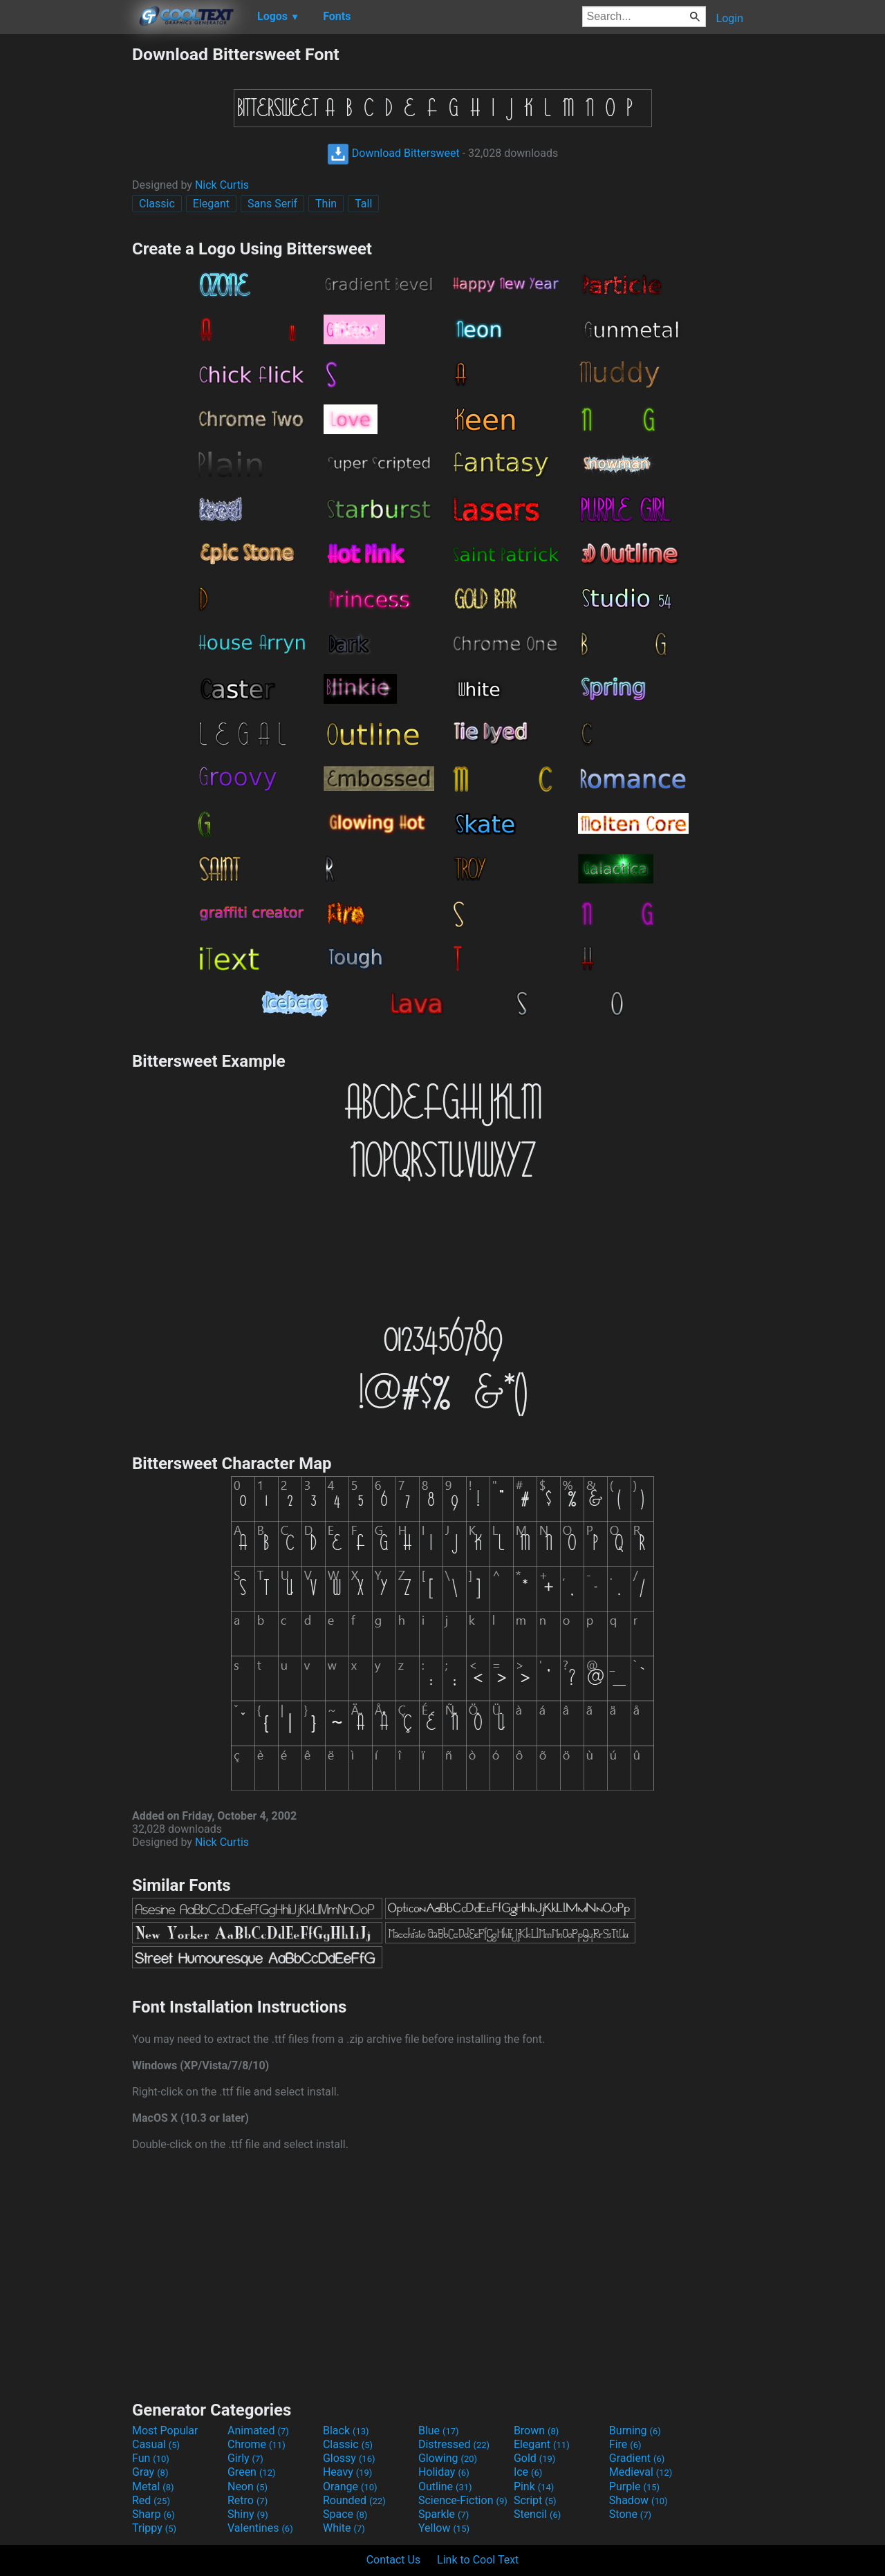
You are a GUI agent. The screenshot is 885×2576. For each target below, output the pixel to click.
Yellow (443, 2528)
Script (535, 2500)
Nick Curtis (222, 185)
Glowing (447, 2458)
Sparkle (443, 2514)
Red (151, 2500)
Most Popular (165, 2430)
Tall (363, 203)
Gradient (636, 2458)
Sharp (153, 2514)
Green (251, 2472)
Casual (156, 2444)
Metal (153, 2486)
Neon (247, 2486)
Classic (157, 203)
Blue (438, 2430)
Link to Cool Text (478, 2559)
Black (346, 2430)
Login (729, 18)
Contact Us (393, 2559)
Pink (534, 2486)
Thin (326, 203)
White (344, 2528)
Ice (528, 2472)
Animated (258, 2430)
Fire (625, 2444)
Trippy (154, 2528)
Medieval (641, 2472)
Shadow (638, 2500)
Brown (536, 2430)
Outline (445, 2486)
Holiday (443, 2472)
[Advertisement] (65, 251)
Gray (150, 2472)
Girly (245, 2458)
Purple (634, 2486)
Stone (630, 2514)
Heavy (347, 2472)
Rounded (354, 2500)
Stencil (537, 2514)
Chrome (256, 2444)
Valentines (260, 2528)
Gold (535, 2458)
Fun (150, 2458)
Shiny (247, 2514)
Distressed (454, 2444)
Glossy (349, 2458)
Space (345, 2514)
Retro (247, 2500)
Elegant (211, 203)
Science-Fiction (462, 2500)
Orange (350, 2486)
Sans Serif (272, 203)
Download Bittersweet (393, 153)
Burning (635, 2430)
